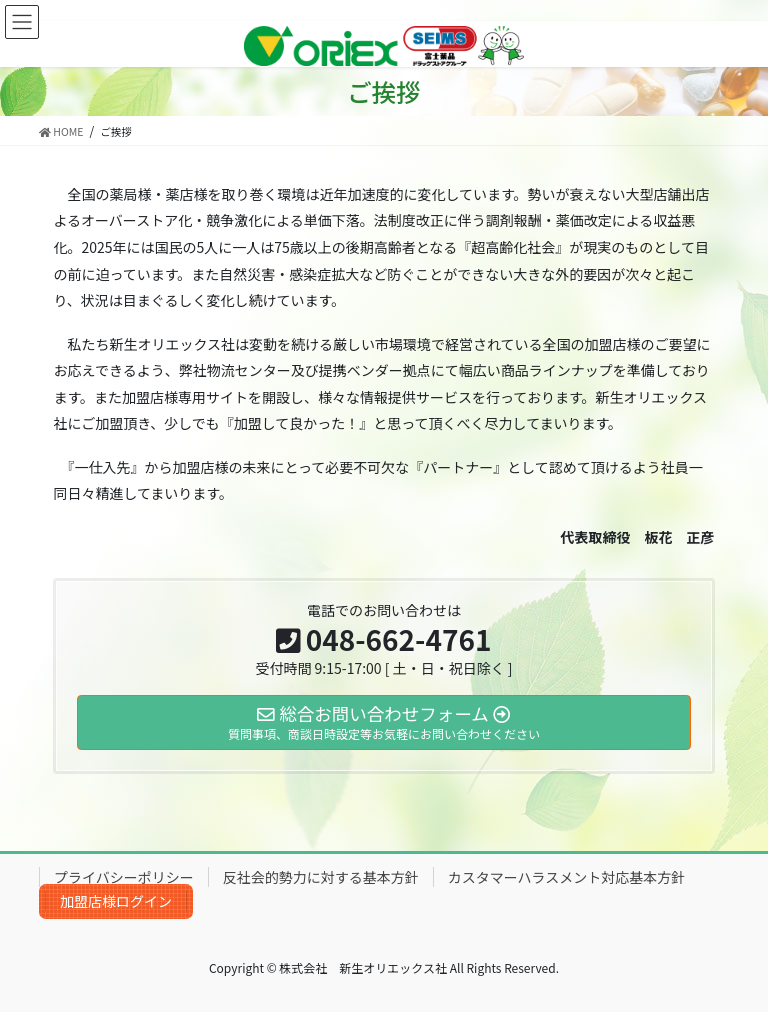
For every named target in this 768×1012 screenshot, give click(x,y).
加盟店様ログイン (116, 901)
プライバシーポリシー (124, 877)
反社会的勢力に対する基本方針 (321, 877)
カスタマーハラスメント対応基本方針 (566, 877)
